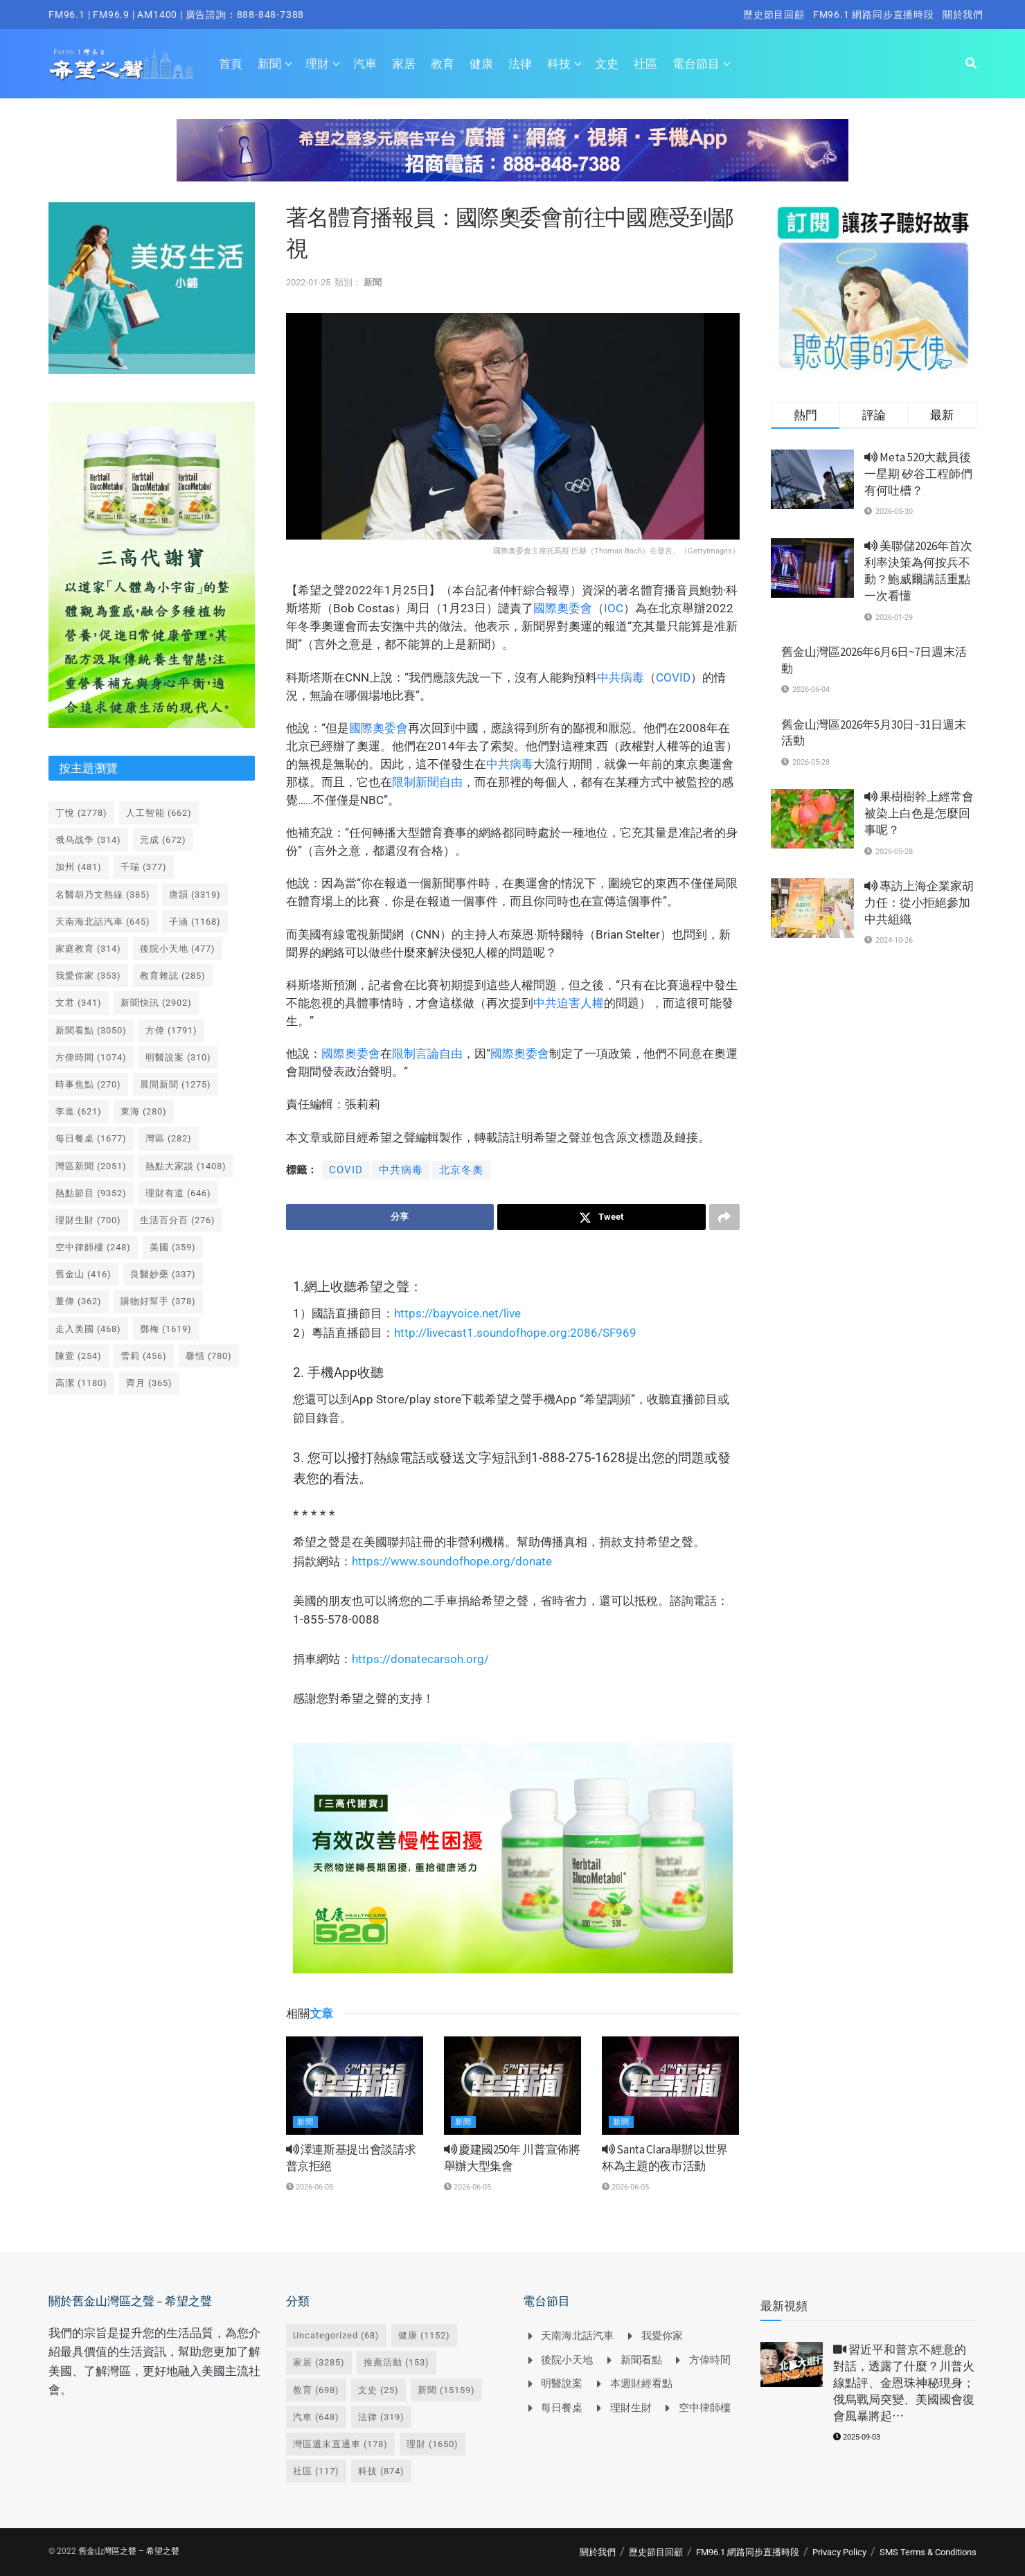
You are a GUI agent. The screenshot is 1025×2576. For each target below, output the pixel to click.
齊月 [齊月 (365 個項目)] (149, 1383)
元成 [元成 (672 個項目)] (163, 840)
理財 (317, 64)
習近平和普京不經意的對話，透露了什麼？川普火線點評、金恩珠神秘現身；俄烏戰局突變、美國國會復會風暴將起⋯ (903, 2382)
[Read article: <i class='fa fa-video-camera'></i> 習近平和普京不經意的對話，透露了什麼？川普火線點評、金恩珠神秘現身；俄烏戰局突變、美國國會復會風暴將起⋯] (791, 2364)
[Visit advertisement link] (512, 160)
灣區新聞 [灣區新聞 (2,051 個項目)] (91, 1166)
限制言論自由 (427, 1053)
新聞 (269, 64)
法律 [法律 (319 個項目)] (381, 2417)
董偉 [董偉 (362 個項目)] (78, 1301)
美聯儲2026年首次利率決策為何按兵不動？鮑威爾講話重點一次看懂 (918, 570)
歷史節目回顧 (774, 14)
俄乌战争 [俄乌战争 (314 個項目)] (88, 840)
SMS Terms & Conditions (928, 2552)
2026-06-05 (309, 2187)
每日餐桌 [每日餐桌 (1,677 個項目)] (91, 1138)
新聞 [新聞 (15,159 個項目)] (446, 2390)
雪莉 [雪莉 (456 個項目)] (144, 1356)
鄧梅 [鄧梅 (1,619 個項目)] (166, 1329)
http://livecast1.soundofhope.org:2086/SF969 (515, 1333)
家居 (404, 64)
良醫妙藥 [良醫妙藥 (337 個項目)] (163, 1274)
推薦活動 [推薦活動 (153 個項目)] (396, 2362)
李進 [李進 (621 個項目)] (78, 1111)
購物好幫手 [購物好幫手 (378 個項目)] (158, 1301)
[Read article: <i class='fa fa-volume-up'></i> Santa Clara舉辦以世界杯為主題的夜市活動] (670, 2085)
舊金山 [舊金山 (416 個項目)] (83, 1274)
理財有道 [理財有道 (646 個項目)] (178, 1193)
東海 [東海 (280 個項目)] (144, 1111)
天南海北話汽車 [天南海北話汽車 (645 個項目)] (102, 921)
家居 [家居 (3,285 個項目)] (319, 2362)
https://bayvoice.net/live (457, 1313)
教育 (442, 64)
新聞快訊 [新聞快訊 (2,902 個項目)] (156, 1002)
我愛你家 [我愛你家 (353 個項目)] (88, 975)
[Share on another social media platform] (724, 1217)
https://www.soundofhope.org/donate (452, 1561)
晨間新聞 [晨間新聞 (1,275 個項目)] (175, 1084)
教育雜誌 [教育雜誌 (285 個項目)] (173, 975)
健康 (481, 64)
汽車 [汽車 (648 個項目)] (316, 2417)
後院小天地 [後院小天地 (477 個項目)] (177, 948)
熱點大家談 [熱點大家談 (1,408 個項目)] (185, 1166)
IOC (613, 608)
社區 (645, 64)
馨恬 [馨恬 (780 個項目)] (209, 1356)
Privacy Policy (839, 2552)
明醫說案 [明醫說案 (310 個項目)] (178, 1057)
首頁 (230, 64)
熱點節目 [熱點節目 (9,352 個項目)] (91, 1193)
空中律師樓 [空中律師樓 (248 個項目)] (93, 1247)
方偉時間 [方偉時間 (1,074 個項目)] (91, 1057)
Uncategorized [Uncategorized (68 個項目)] (336, 2335)
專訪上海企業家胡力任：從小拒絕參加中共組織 (919, 902)
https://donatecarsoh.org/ (420, 1659)
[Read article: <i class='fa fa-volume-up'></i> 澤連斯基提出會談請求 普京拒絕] (354, 2085)
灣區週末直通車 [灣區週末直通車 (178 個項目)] (340, 2444)
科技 (559, 64)
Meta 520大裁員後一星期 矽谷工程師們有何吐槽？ (918, 474)
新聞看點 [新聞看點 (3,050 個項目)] (91, 1030)
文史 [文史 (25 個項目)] (378, 2390)
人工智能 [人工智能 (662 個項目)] (159, 813)
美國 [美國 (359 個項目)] (173, 1247)
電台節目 (696, 64)
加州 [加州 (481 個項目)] (78, 867)
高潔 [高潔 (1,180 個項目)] (81, 1383)
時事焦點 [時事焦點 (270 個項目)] (88, 1084)
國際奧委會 (562, 608)
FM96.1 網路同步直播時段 (873, 14)
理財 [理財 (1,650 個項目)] (432, 2444)
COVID (673, 677)
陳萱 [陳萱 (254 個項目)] (78, 1356)
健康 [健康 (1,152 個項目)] (424, 2335)
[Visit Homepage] (121, 64)
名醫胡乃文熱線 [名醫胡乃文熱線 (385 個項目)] (102, 894)
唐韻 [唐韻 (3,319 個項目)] (195, 894)
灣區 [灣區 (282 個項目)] (168, 1138)
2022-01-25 (308, 282)
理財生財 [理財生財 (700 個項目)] (88, 1220)
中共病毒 (620, 677)
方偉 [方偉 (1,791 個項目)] (171, 1030)
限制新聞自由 (427, 782)
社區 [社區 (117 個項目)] (316, 2471)
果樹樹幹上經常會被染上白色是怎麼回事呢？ (919, 813)
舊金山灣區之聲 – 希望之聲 (128, 2551)
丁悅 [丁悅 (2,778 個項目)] (81, 813)
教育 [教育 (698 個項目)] (316, 2390)
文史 (606, 64)
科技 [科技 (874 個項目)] (381, 2471)
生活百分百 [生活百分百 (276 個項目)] (177, 1220)
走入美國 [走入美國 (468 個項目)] (88, 1329)
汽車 (365, 64)
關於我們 (963, 14)
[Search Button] (971, 63)
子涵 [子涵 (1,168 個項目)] (195, 921)
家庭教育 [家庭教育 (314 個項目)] (88, 948)
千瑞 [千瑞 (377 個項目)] (144, 867)
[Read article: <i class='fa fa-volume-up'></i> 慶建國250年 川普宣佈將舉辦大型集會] (512, 2085)
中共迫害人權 (568, 1003)
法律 (520, 64)
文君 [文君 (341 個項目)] (78, 1002)
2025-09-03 (856, 2437)
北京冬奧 (461, 1170)
